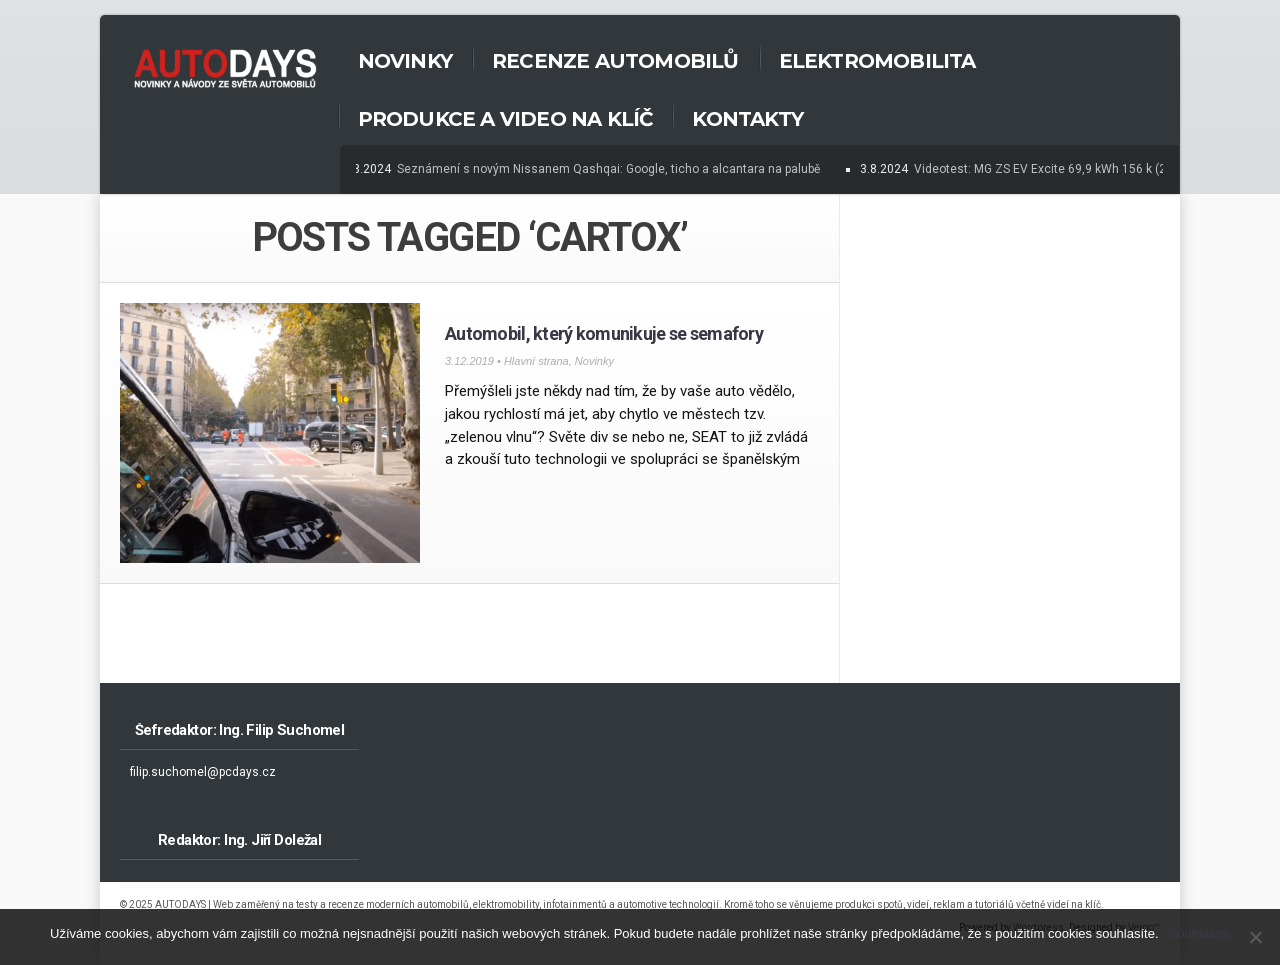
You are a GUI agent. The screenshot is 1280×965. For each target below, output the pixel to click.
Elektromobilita (877, 61)
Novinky (405, 61)
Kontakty (747, 119)
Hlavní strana (536, 361)
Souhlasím (1199, 933)
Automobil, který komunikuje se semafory (604, 333)
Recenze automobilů (615, 61)
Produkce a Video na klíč (505, 119)
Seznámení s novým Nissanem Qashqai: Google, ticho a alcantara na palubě (610, 169)
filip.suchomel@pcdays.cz (203, 772)
